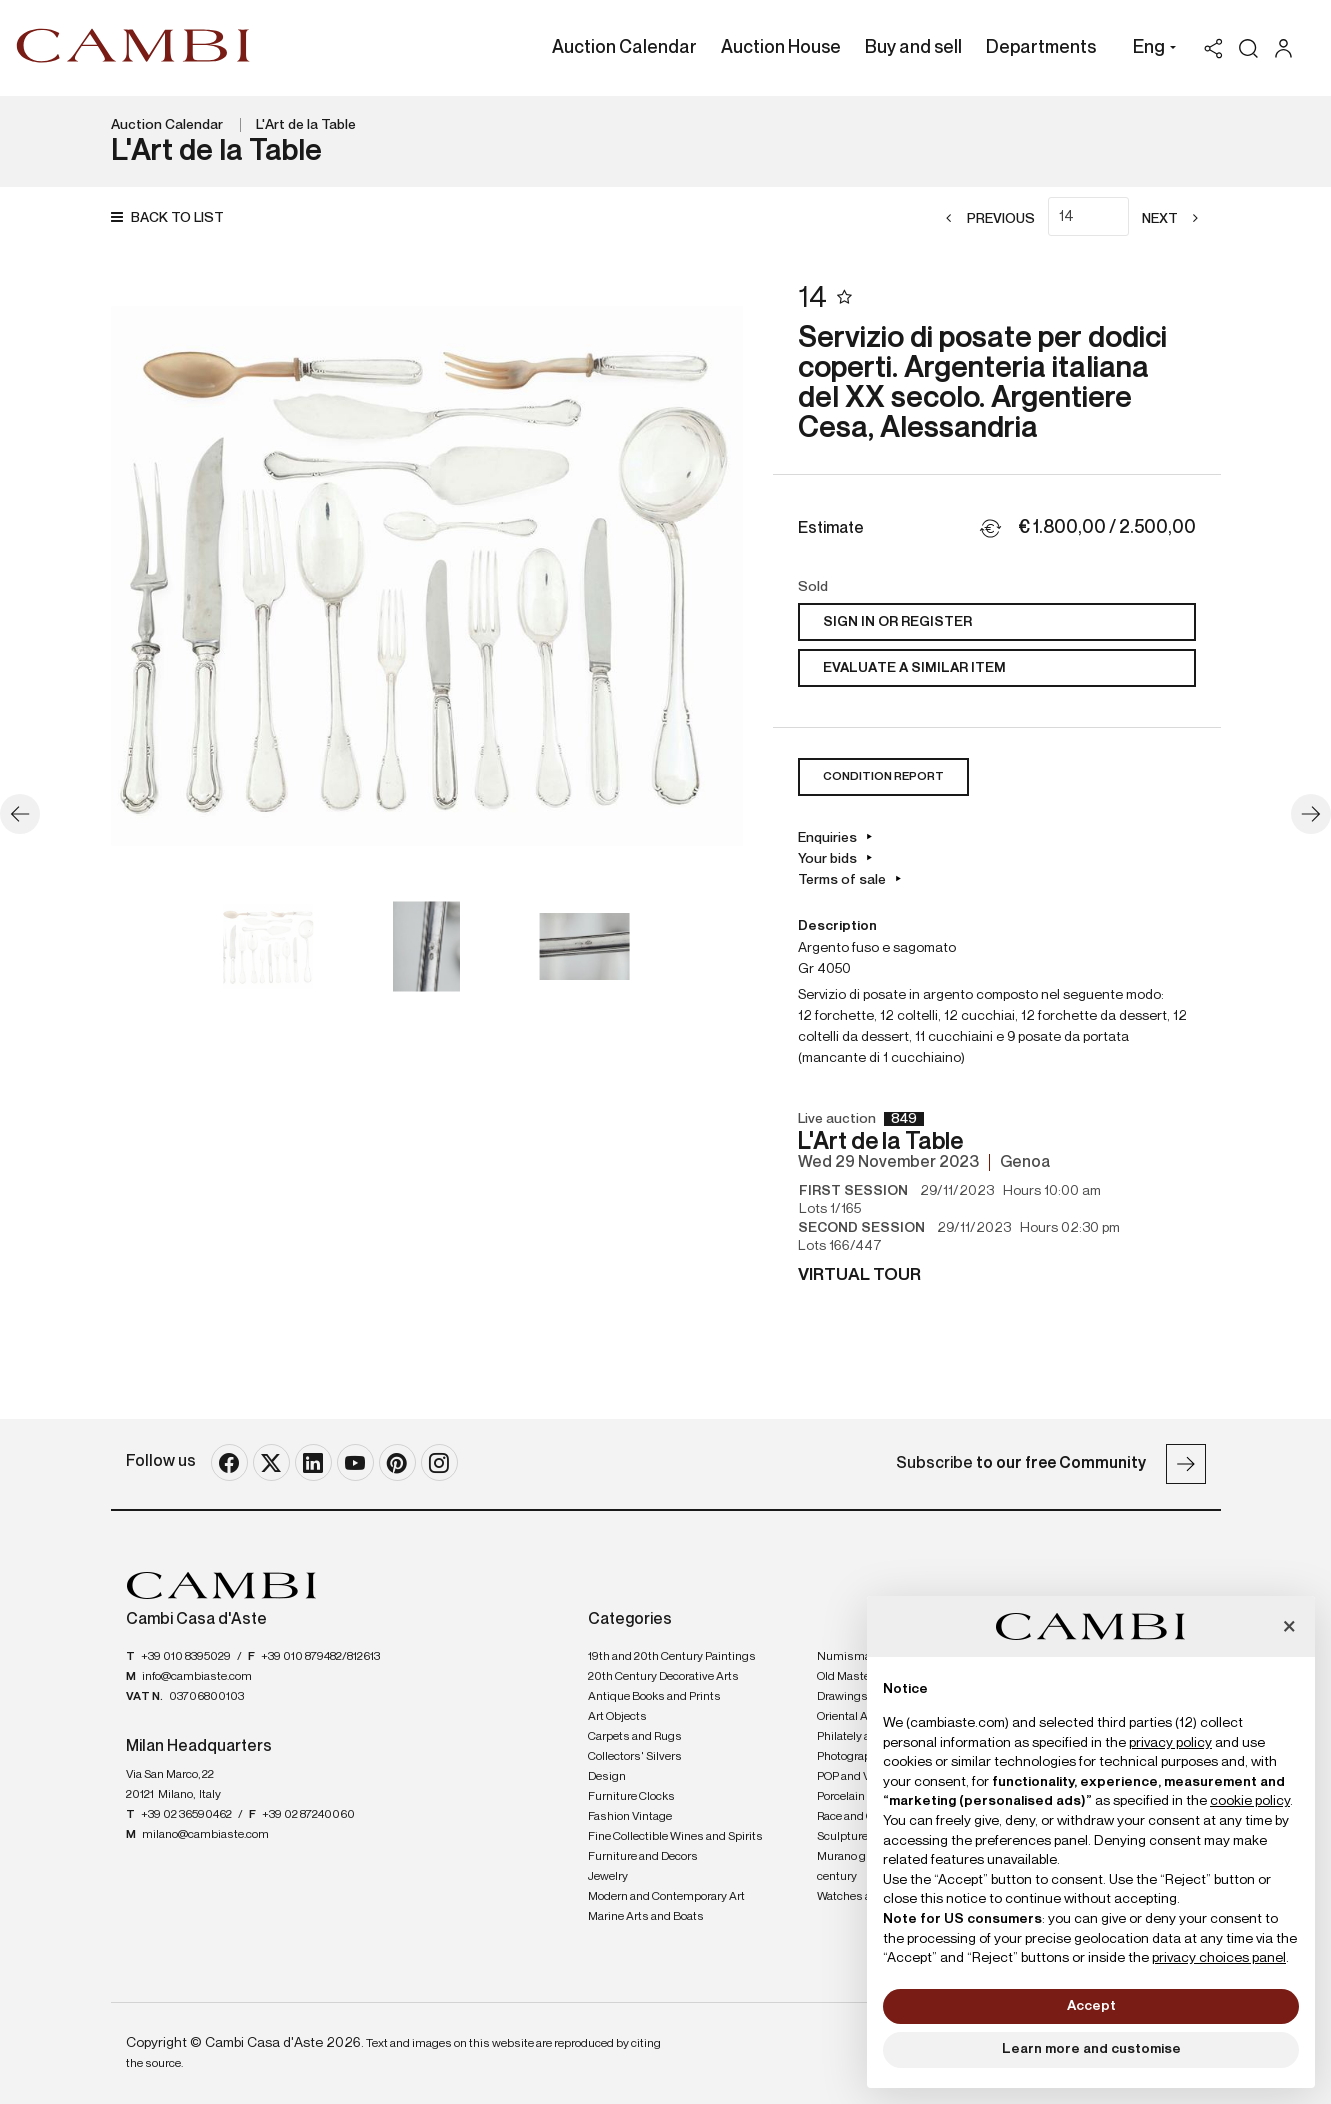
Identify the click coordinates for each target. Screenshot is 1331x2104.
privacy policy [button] (1170, 1743)
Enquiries (827, 838)
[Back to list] (172, 218)
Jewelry (608, 1877)
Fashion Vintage (630, 1817)
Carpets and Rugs (635, 1737)
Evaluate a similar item (914, 668)
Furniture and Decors (643, 1857)
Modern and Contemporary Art (666, 1897)
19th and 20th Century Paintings (672, 1657)
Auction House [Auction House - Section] (781, 48)
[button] (1149, 50)
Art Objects (617, 1717)
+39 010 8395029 (186, 1657)
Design (607, 1777)
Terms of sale (842, 880)
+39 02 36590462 (186, 1815)
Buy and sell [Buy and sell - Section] (913, 48)
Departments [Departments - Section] (1041, 48)
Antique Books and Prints (654, 1697)
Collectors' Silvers (635, 1757)
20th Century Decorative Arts (663, 1677)
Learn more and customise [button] (1091, 2049)
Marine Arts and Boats (646, 1917)
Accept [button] (1091, 2006)
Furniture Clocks (631, 1797)
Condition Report (883, 777)
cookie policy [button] (1250, 1801)
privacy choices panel (1219, 1958)
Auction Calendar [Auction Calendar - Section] (624, 48)
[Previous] (984, 219)
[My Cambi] (1288, 48)
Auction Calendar (167, 125)
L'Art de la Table (306, 125)
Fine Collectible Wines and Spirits (675, 1837)
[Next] (1176, 219)
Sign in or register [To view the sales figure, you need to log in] (897, 622)
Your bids (827, 859)
